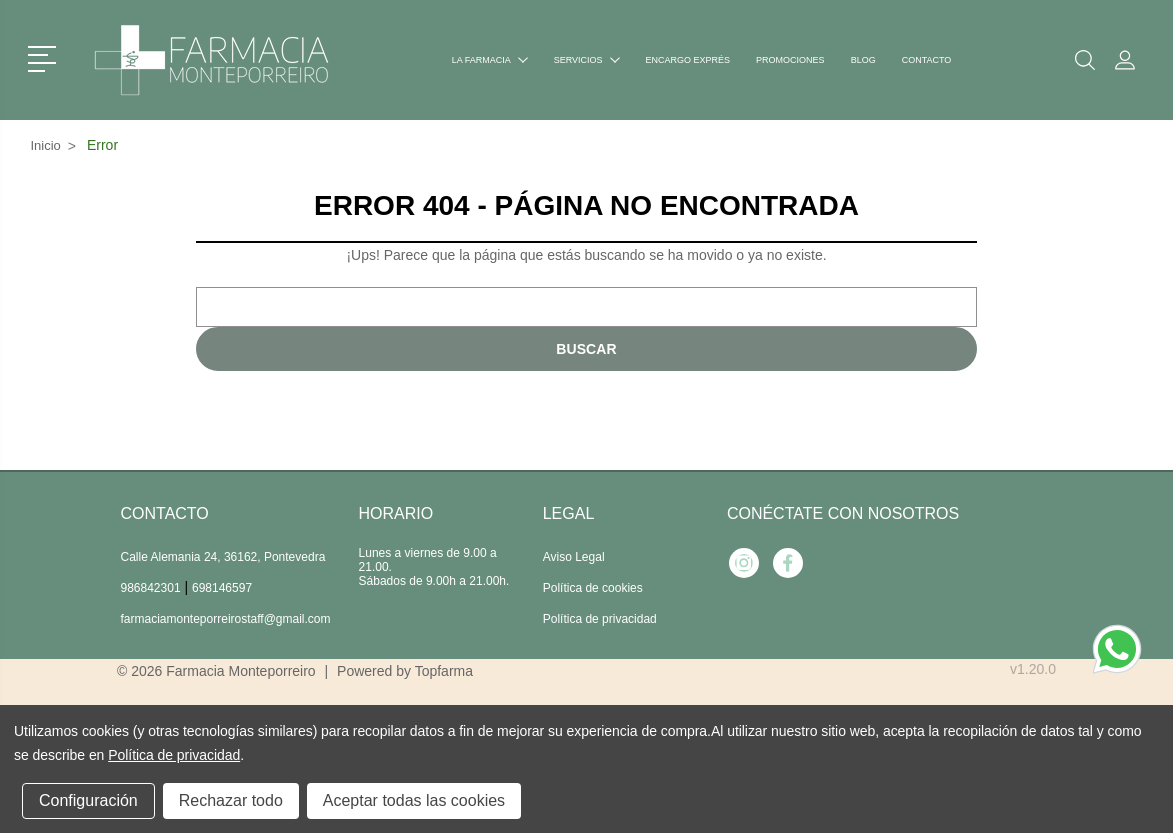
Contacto (927, 60)
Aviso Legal (574, 557)
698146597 (222, 588)
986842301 (151, 588)
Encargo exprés (688, 60)
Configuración (88, 800)
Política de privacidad (600, 619)
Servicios (587, 60)
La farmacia (490, 60)
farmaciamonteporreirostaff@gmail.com (226, 619)
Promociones (790, 60)
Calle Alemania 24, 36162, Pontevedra (223, 557)
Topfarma (444, 671)
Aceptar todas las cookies (414, 800)
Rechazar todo (231, 800)
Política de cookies (593, 588)
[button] (45, 57)
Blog (863, 60)
